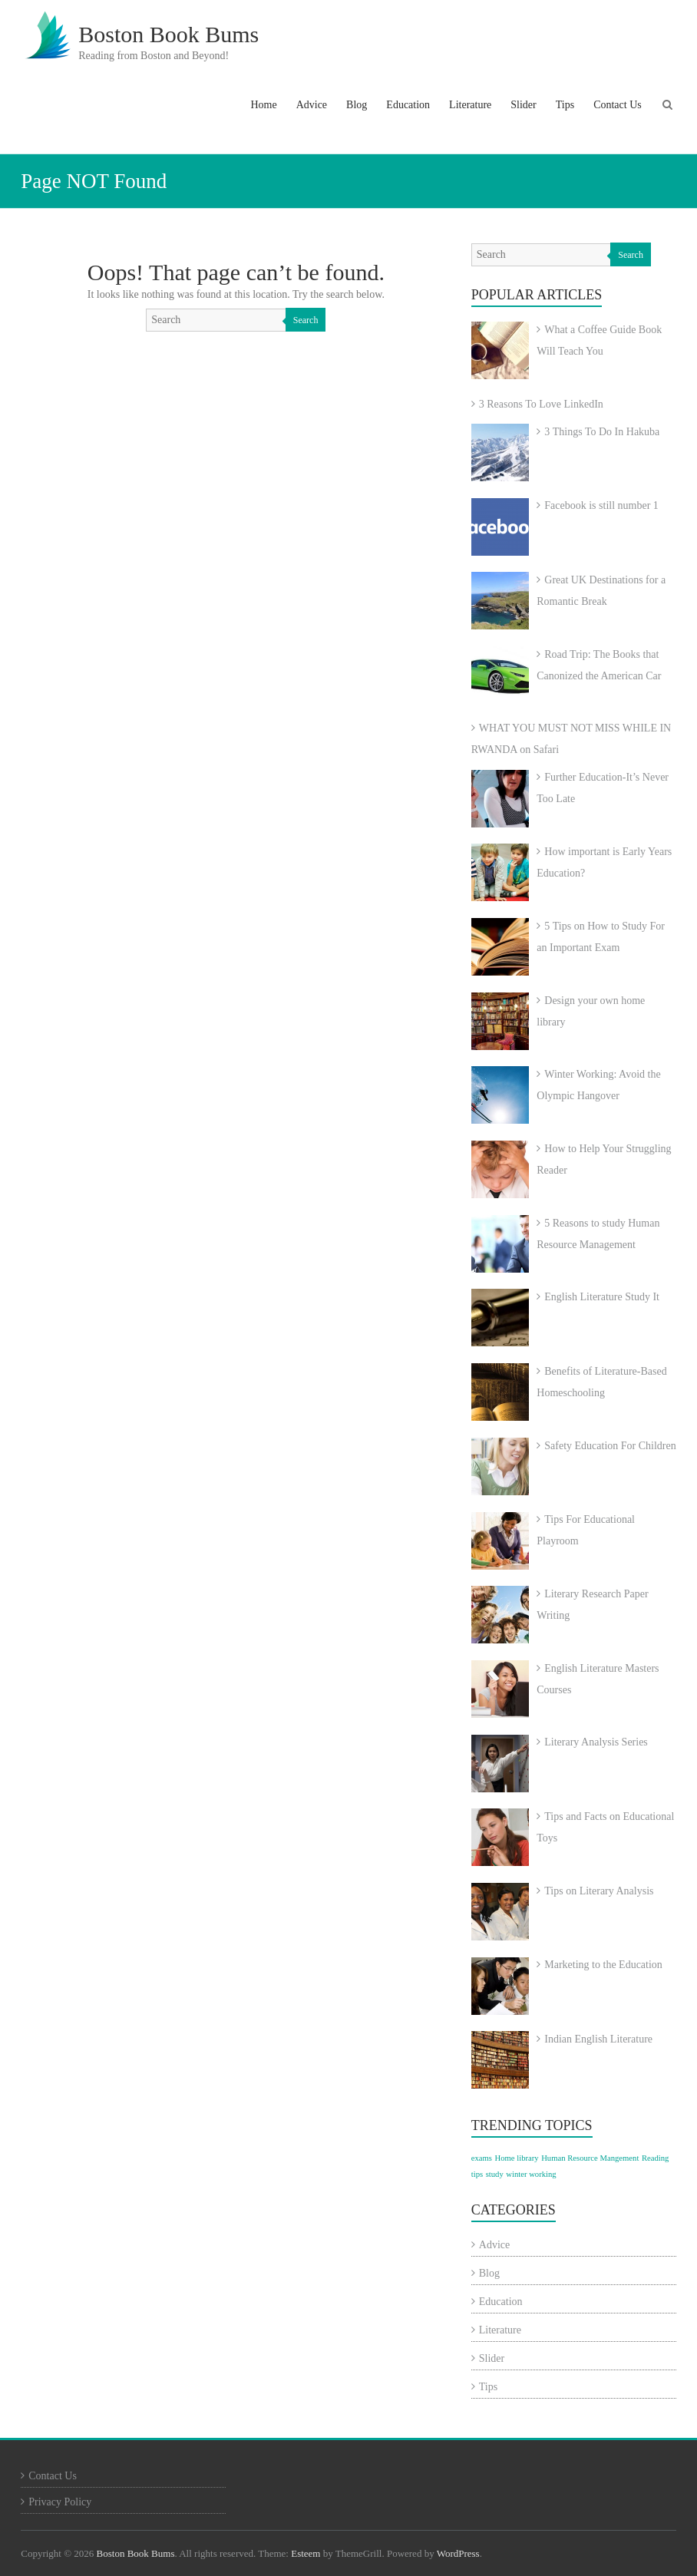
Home (263, 105)
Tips (565, 105)
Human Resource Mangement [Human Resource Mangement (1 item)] (590, 2158)
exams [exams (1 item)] (481, 2158)
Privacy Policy (59, 2502)
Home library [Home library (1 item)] (517, 2158)
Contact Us (617, 105)
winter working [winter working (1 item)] (531, 2174)
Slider (523, 105)
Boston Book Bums (168, 34)
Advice (311, 105)
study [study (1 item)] (495, 2174)
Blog (356, 105)
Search (306, 320)
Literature (470, 105)
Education (408, 105)
